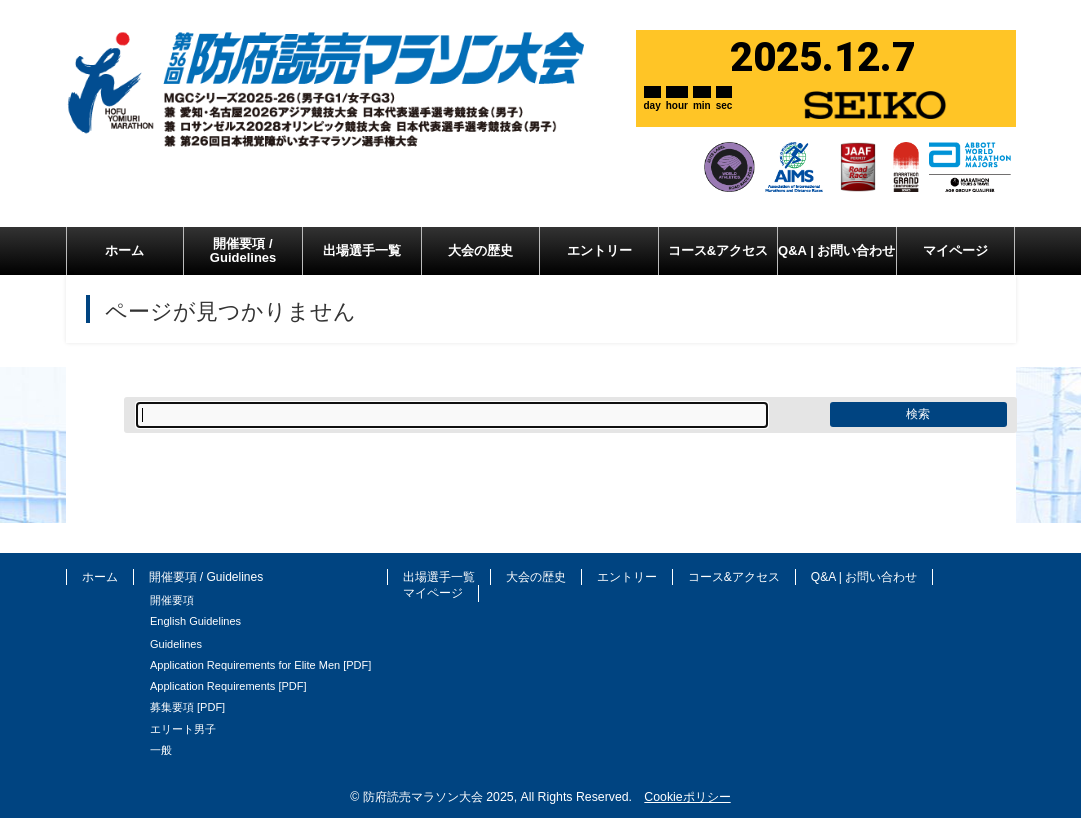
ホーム (100, 577)
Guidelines (176, 644)
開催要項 (172, 600)
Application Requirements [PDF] (228, 686)
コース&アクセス (734, 577)
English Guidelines (195, 621)
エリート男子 (183, 729)
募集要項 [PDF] (187, 707)
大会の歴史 (536, 577)
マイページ (433, 593)
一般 (161, 750)
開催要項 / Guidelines (206, 577)
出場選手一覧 (439, 577)
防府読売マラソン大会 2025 (438, 797)
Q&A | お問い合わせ (864, 577)
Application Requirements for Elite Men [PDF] (260, 665)
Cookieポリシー (687, 797)
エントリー (627, 577)
